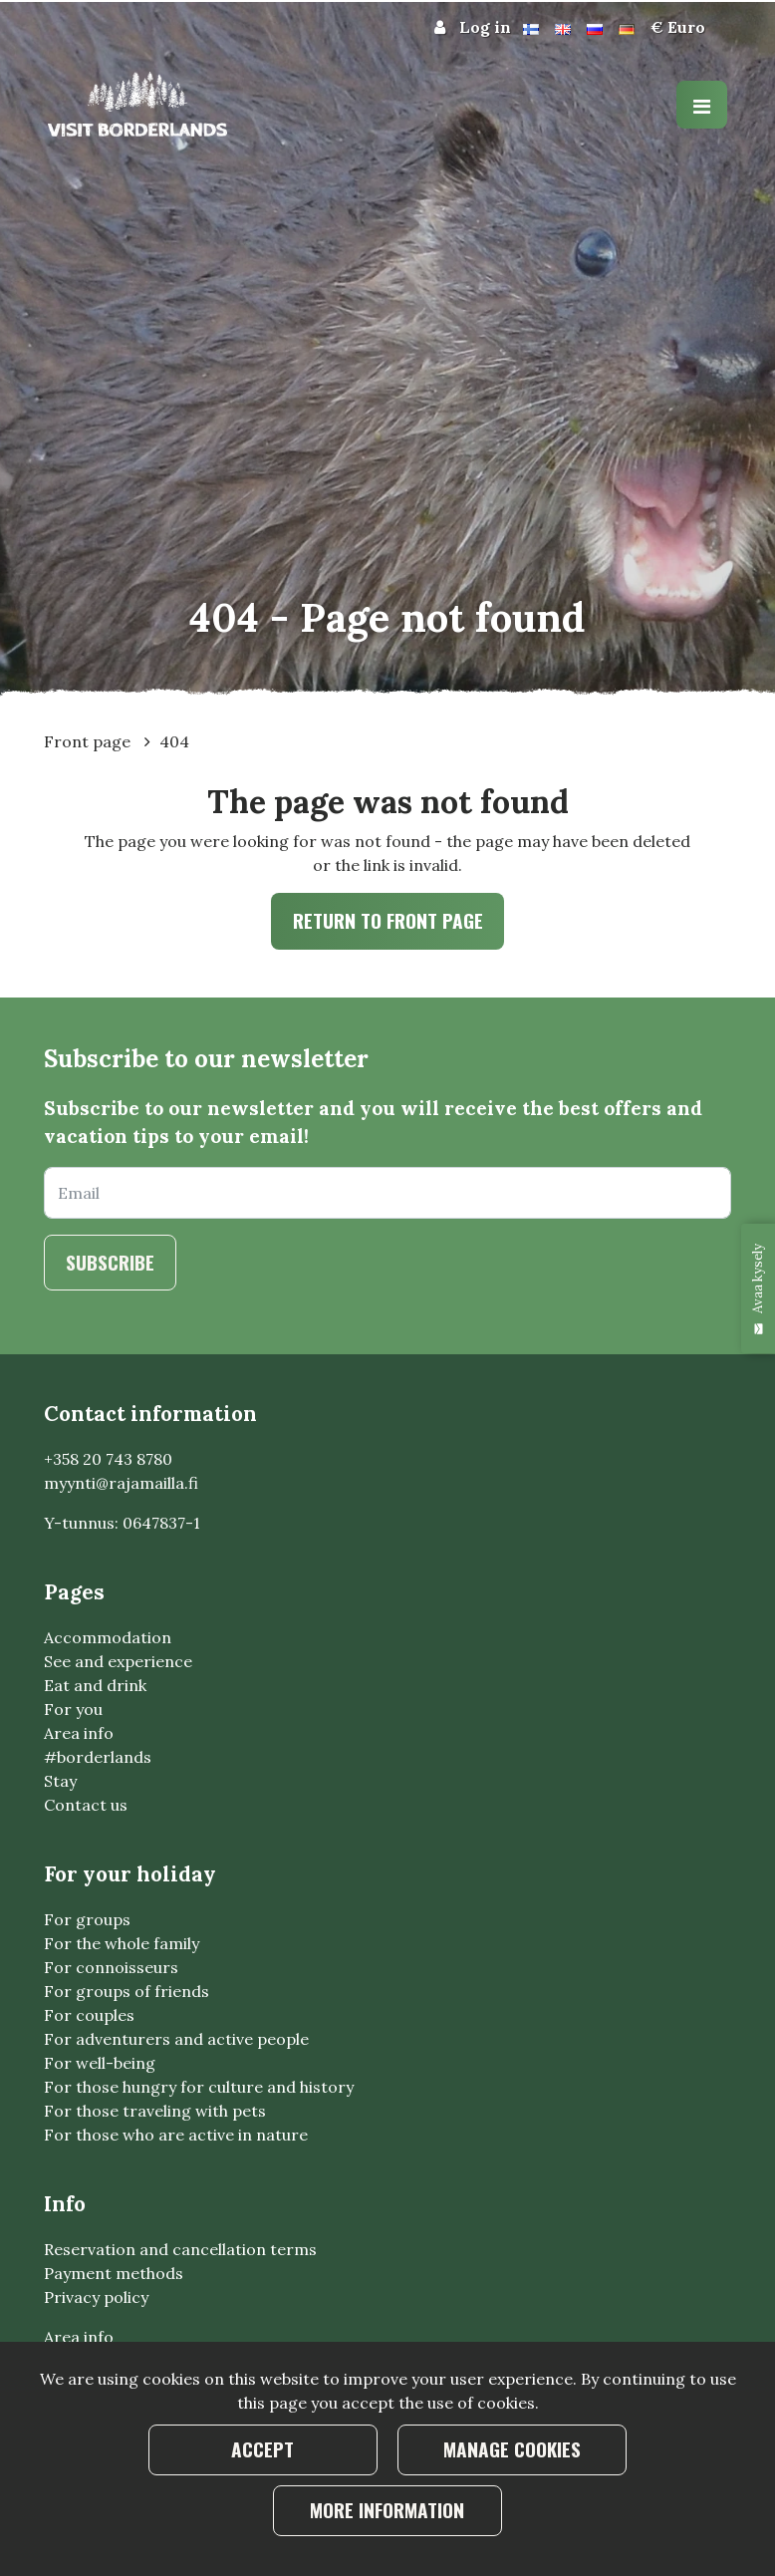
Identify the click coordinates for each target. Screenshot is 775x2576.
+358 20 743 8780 (108, 1459)
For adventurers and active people (176, 2039)
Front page (89, 741)
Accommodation (107, 1637)
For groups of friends (126, 1991)
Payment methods (113, 2273)
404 (174, 741)
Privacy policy (96, 2297)
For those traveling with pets (155, 2111)
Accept (262, 2448)
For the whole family (121, 1943)
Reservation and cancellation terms (180, 2249)
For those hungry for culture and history (199, 2087)
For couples (89, 2015)
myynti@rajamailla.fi (121, 1483)
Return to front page (388, 920)
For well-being (99, 2063)
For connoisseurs (111, 1967)
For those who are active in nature (176, 2135)
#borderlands (97, 1757)
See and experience (118, 1661)
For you (73, 1709)
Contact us (86, 1805)
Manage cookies (512, 2448)
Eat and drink (95, 1685)
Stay (60, 1781)
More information (387, 2509)
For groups (87, 1919)
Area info (79, 1733)
